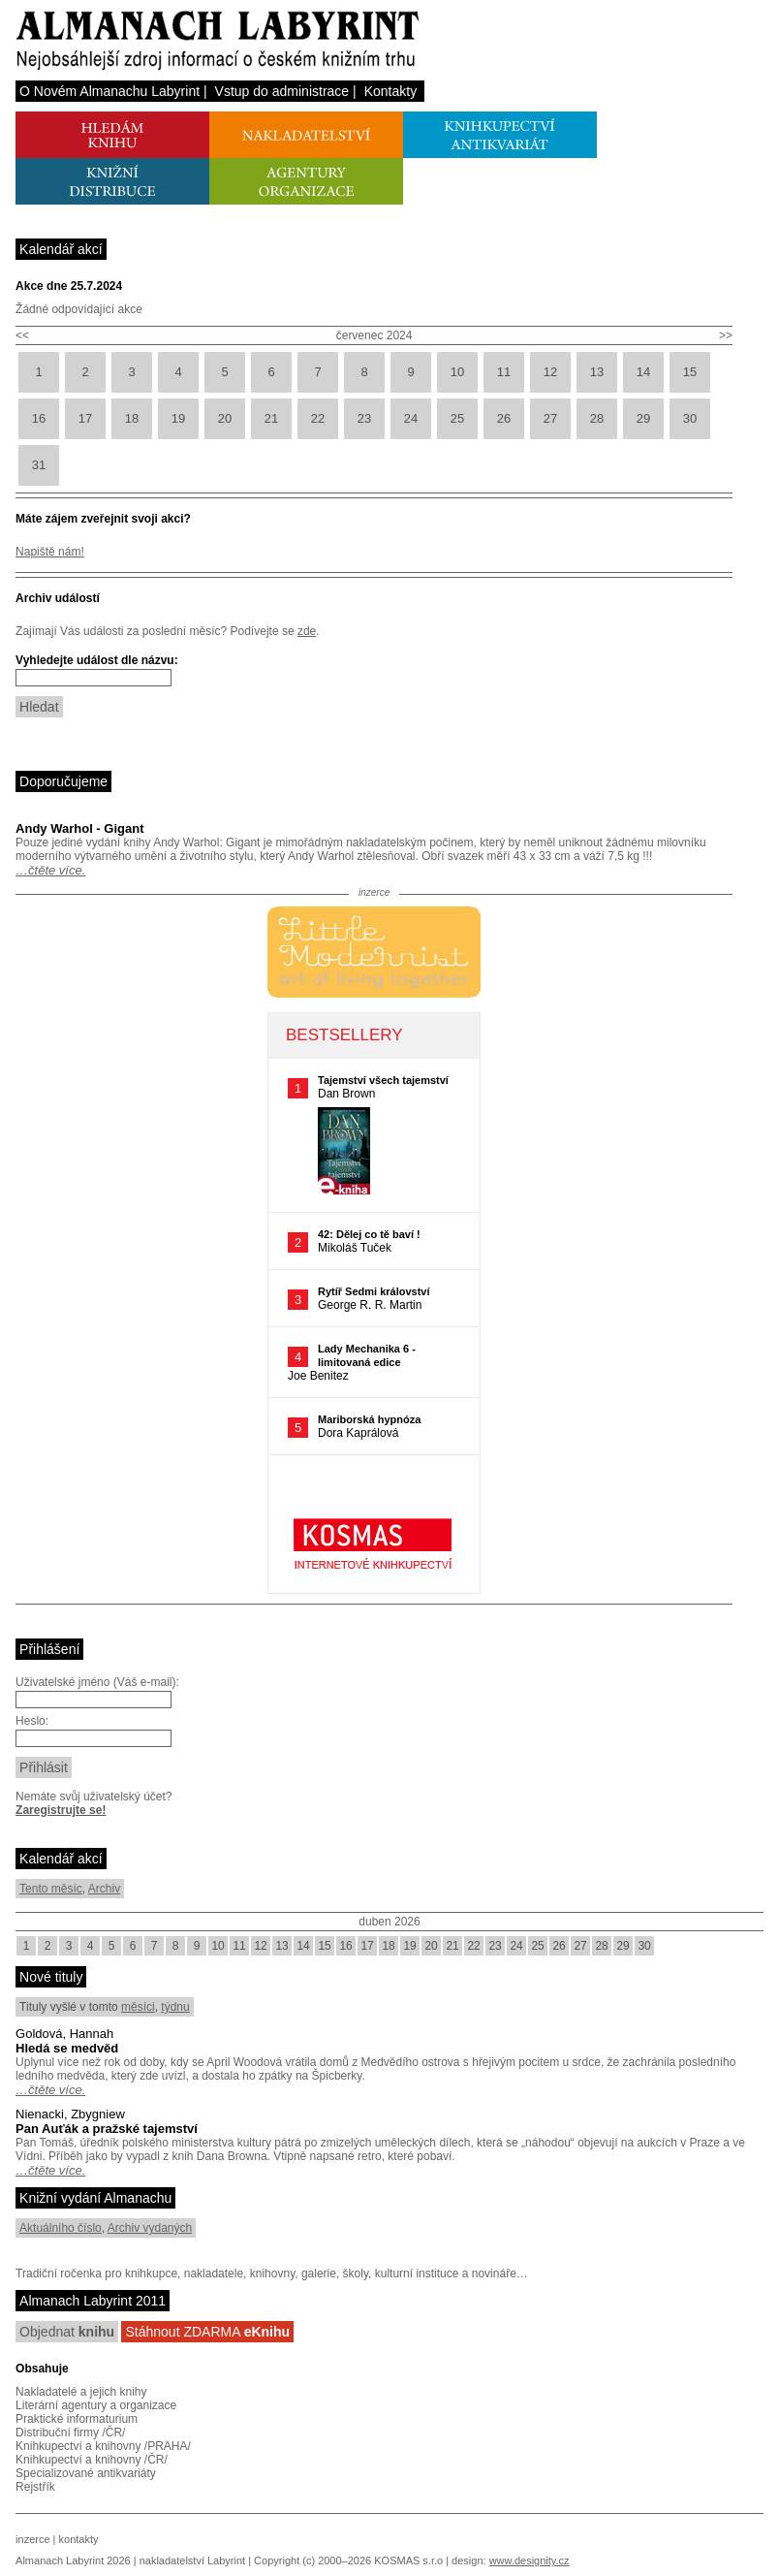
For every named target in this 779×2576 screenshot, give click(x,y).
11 (504, 372)
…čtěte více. (50, 870)
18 (132, 418)
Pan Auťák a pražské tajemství (107, 2128)
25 (457, 418)
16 (39, 418)
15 (690, 372)
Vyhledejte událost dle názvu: (97, 660)
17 (85, 418)
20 (225, 418)
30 (690, 418)
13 (597, 372)
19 (178, 418)
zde (306, 631)
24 (411, 418)
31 (39, 465)
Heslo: (32, 1721)
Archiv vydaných (150, 2228)
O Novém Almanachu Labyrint (109, 91)
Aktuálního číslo (60, 2228)
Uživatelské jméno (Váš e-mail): (97, 1682)
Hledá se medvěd (67, 2048)
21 (271, 418)
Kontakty (390, 91)
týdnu (175, 2007)
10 (457, 372)
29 (643, 418)
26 (504, 418)
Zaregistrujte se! (61, 1810)
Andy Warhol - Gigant (79, 828)
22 (318, 418)
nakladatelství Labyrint (192, 2560)
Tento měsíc (50, 1888)
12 (550, 372)
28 (597, 418)
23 (364, 418)
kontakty (79, 2539)
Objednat (66, 2331)
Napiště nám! (50, 551)
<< (22, 335)
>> (725, 335)
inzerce (32, 2539)
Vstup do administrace (282, 91)
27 (550, 418)
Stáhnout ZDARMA (207, 2331)
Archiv (104, 1888)
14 (643, 372)
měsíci (138, 2007)
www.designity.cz (529, 2560)
